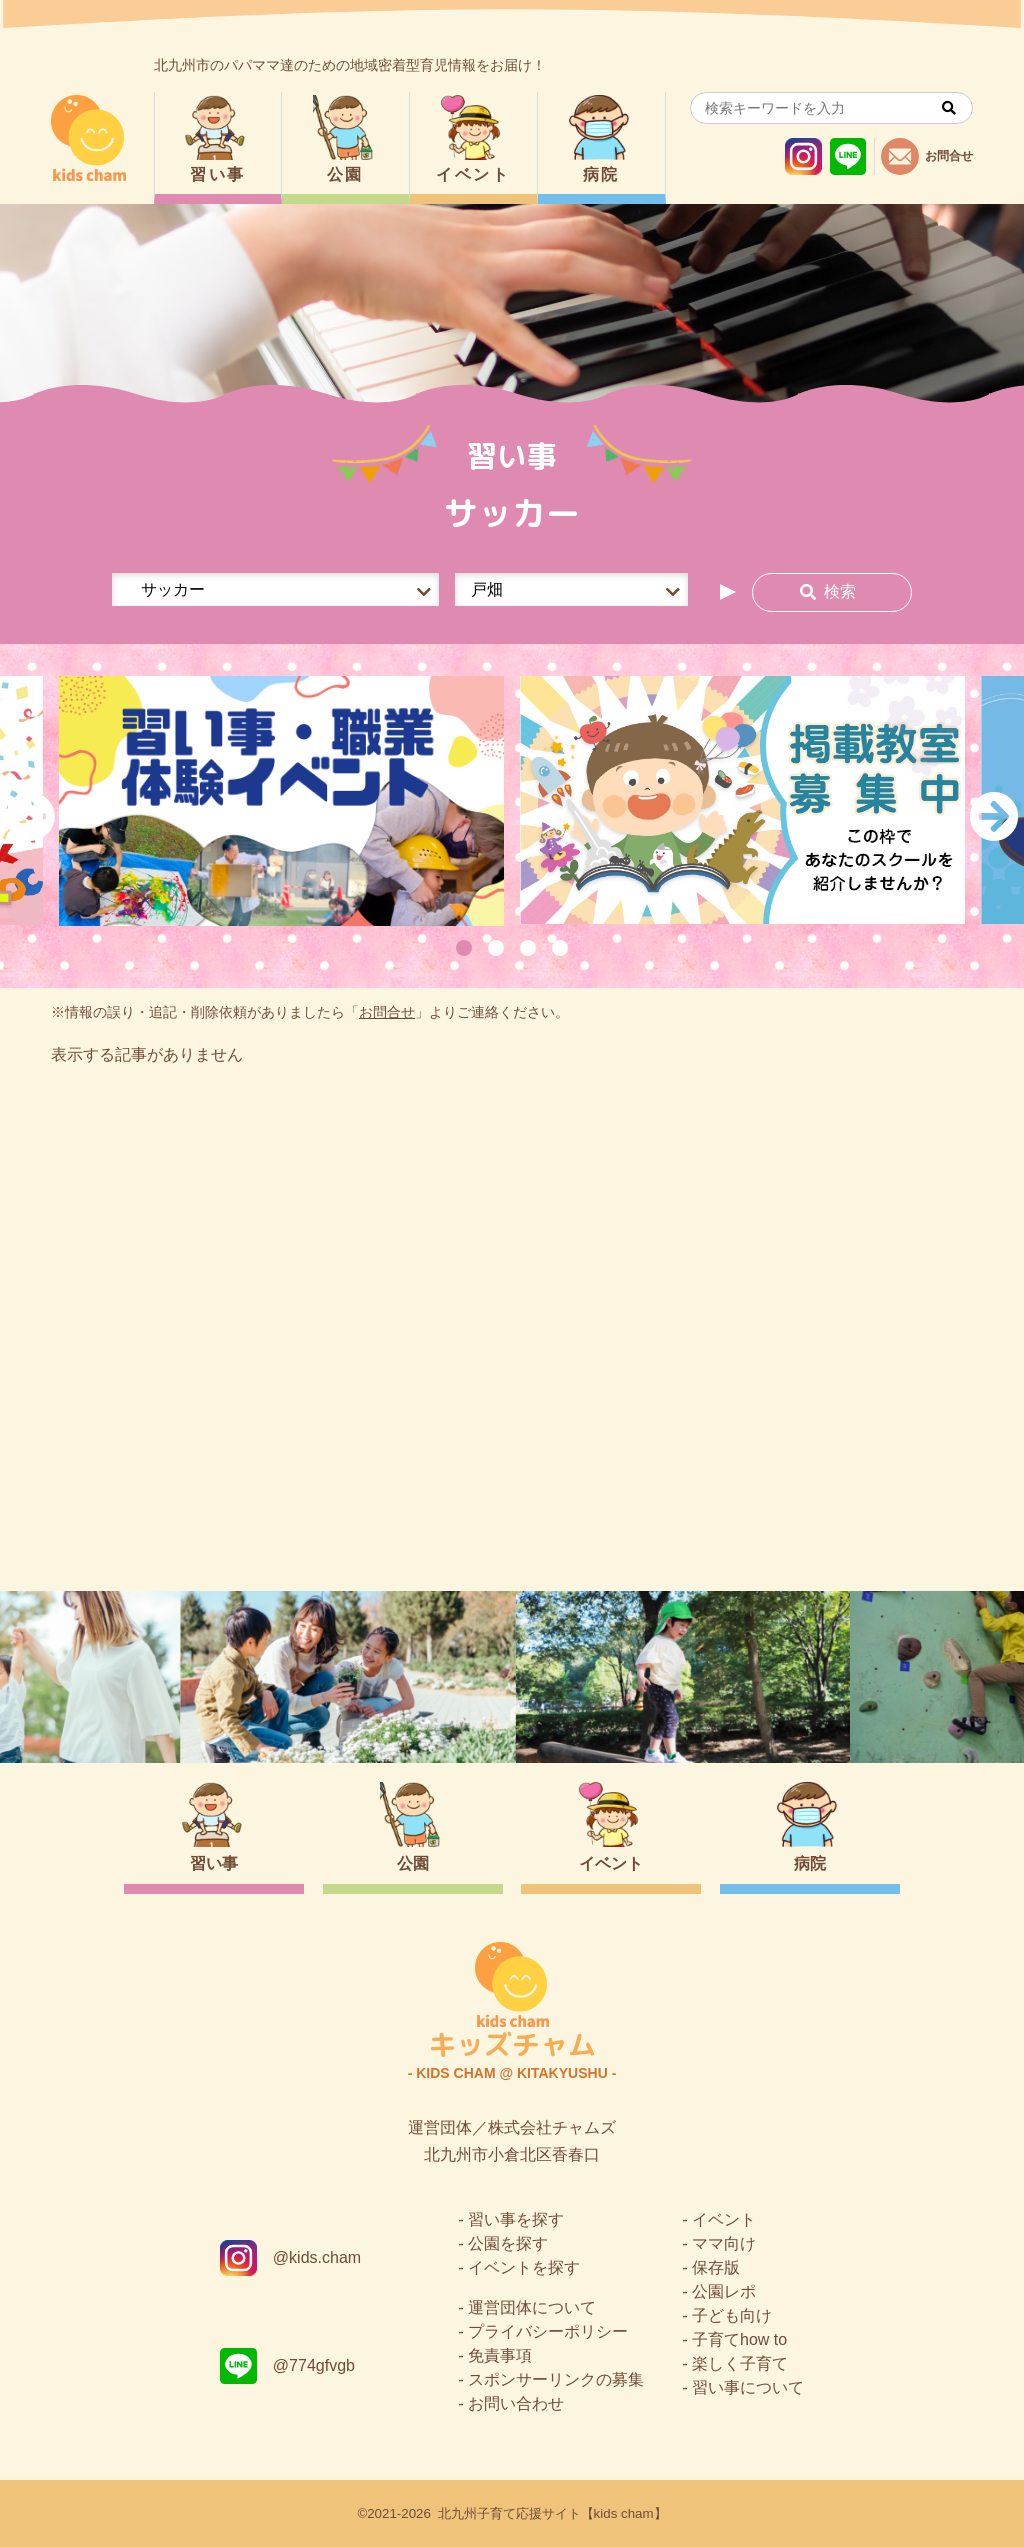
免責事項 (500, 2355)
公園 (345, 174)
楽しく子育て (740, 2363)
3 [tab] (528, 948)
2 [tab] (496, 948)
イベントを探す (524, 2267)
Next (994, 816)
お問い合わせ (516, 2403)
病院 (601, 174)
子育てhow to (739, 2339)
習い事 (217, 174)
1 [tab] (464, 948)
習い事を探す (516, 2219)
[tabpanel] (281, 801)
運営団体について (532, 2307)
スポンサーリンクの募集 (556, 2379)
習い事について (748, 2387)
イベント (473, 174)
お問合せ (387, 1012)
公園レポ (724, 2291)
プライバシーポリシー (548, 2331)
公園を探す (508, 2243)
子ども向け (732, 2315)
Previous (30, 816)
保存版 (716, 2267)
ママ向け (724, 2243)
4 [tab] (560, 948)
